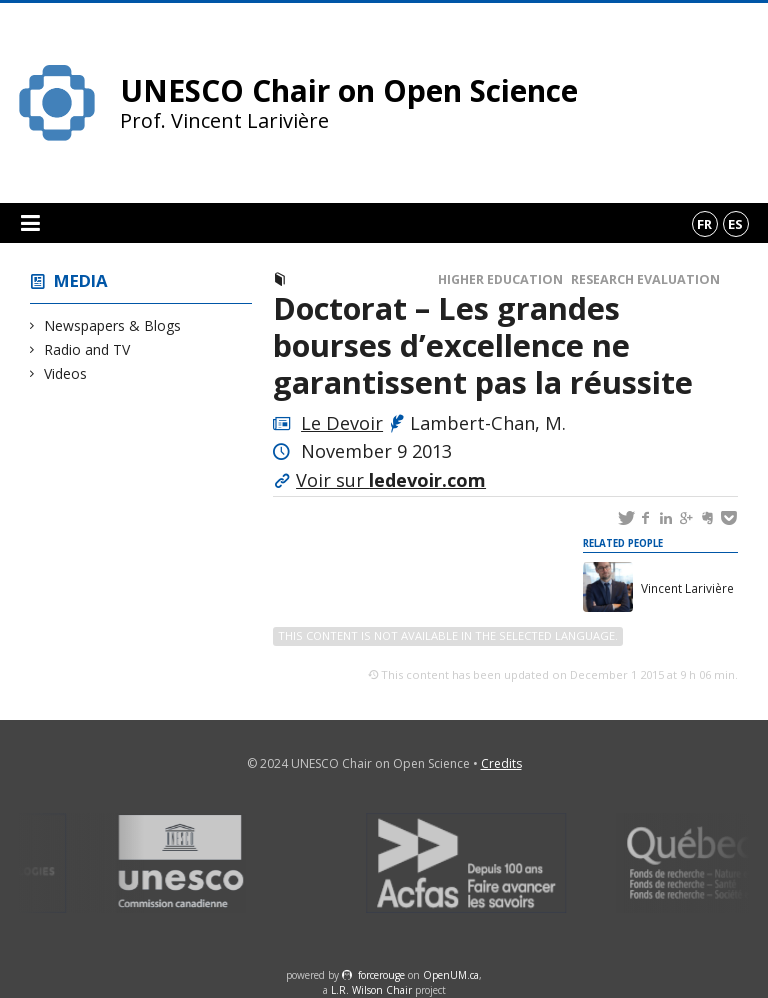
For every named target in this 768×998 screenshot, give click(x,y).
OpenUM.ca (451, 975)
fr (704, 224)
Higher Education (500, 279)
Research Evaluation (645, 279)
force (381, 975)
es (735, 224)
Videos (66, 373)
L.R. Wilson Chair (371, 990)
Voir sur (391, 480)
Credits (501, 763)
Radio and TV (87, 349)
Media (81, 280)
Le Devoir (342, 423)
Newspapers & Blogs (113, 325)
